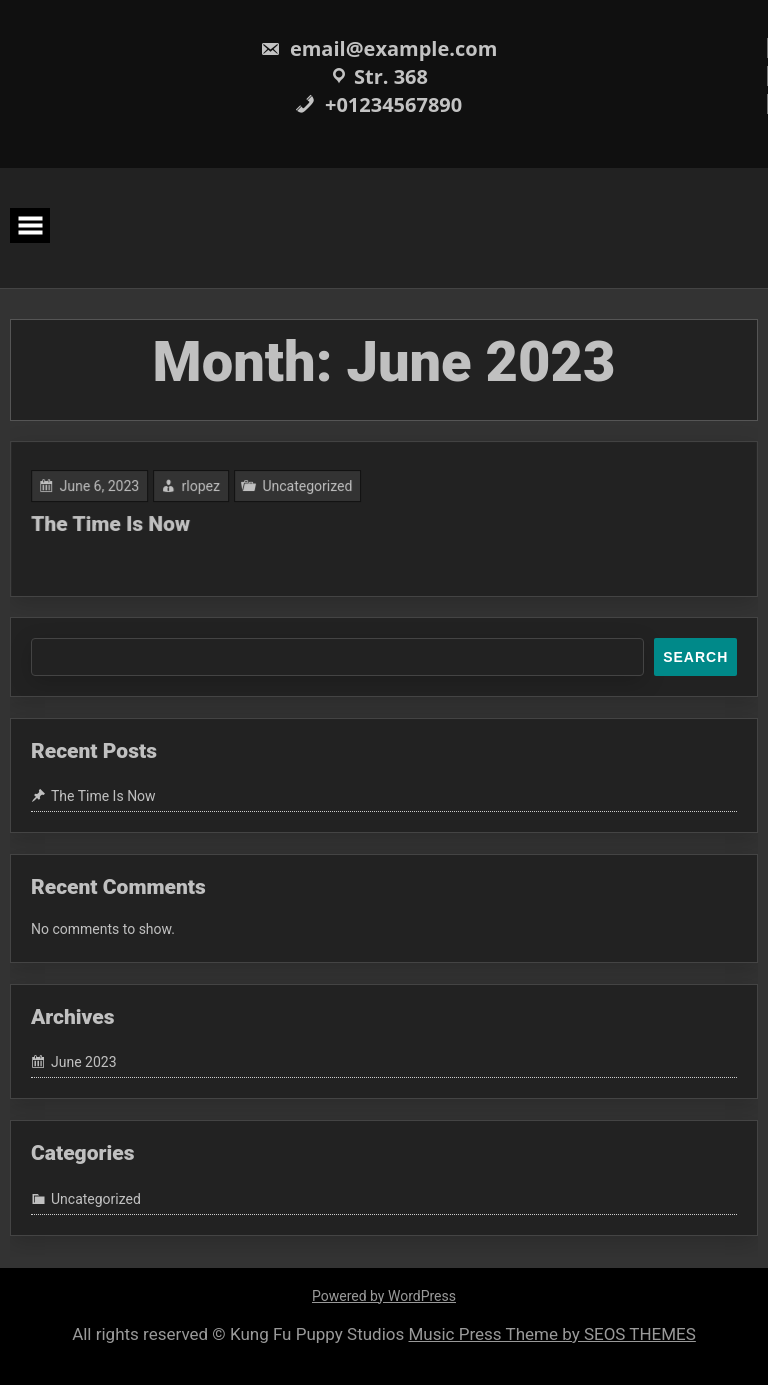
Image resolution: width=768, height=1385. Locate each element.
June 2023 (84, 1063)
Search (695, 657)
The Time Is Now (116, 524)
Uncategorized (309, 487)
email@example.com (379, 48)
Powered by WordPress (384, 1296)
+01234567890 (378, 104)
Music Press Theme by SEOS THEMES (552, 1334)
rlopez (205, 487)
